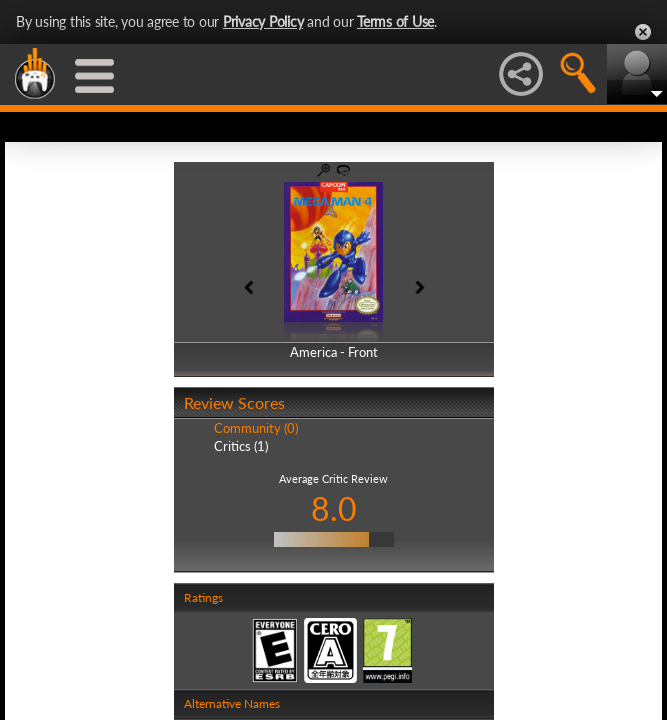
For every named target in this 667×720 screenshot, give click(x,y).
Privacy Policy (263, 21)
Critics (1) (241, 446)
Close (643, 32)
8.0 (334, 508)
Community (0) (256, 428)
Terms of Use (395, 21)
